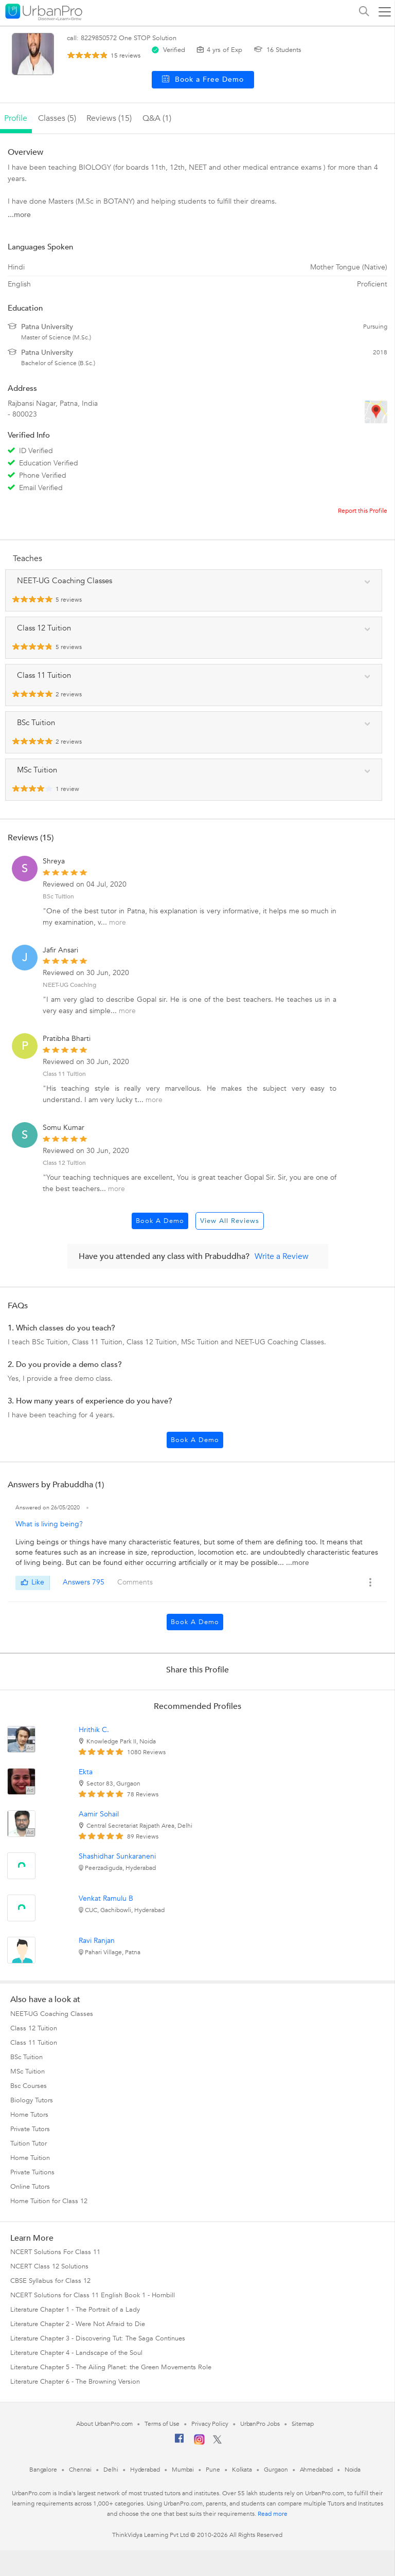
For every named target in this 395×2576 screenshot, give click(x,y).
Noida (353, 2469)
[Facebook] (179, 2442)
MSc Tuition (27, 2071)
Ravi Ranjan (97, 1940)
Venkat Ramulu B (106, 1898)
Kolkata (242, 2469)
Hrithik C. (94, 1730)
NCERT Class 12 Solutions (49, 2266)
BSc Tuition (58, 896)
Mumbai (183, 2469)
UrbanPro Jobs (260, 2424)
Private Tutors (30, 2129)
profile (15, 118)
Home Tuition (30, 2158)
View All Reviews (229, 1221)
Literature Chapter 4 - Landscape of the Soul (76, 2352)
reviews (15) (109, 118)
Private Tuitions (32, 2172)
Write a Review (282, 1256)
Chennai (80, 2469)
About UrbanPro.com (104, 2424)
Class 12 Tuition (64, 1163)
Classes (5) (57, 118)
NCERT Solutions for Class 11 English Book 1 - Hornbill (92, 2295)
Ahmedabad (316, 2469)
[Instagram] (199, 2443)
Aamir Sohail (99, 1814)
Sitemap (303, 2424)
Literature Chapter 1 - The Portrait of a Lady (75, 2309)
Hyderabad (145, 2469)
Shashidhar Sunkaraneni (117, 1856)
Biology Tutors (31, 2100)
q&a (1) (156, 118)
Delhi (110, 2469)
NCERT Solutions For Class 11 (55, 2252)
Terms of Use (162, 2424)
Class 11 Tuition (64, 1074)
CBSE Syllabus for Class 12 (50, 2280)
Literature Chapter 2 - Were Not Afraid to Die (77, 2324)
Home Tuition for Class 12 (48, 2201)
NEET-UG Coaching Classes (51, 2014)
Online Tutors (30, 2186)
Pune (213, 2469)
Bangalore (43, 2469)
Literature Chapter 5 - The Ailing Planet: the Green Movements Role (110, 2367)
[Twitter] (217, 2442)
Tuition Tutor (28, 2143)
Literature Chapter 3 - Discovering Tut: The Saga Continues (97, 2338)
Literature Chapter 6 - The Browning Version (75, 2381)
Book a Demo (160, 1221)
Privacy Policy (209, 2424)
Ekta (86, 1772)
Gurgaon (276, 2469)
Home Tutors (29, 2114)
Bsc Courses (28, 2086)
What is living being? (49, 1524)
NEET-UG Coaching (69, 985)
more (117, 922)
